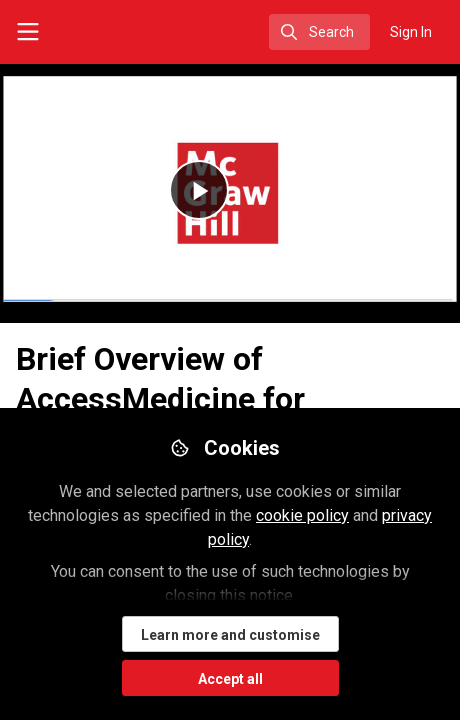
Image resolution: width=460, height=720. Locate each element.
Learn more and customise (230, 635)
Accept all (230, 679)
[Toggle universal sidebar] (28, 32)
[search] (319, 32)
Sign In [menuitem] (411, 32)
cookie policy (302, 515)
